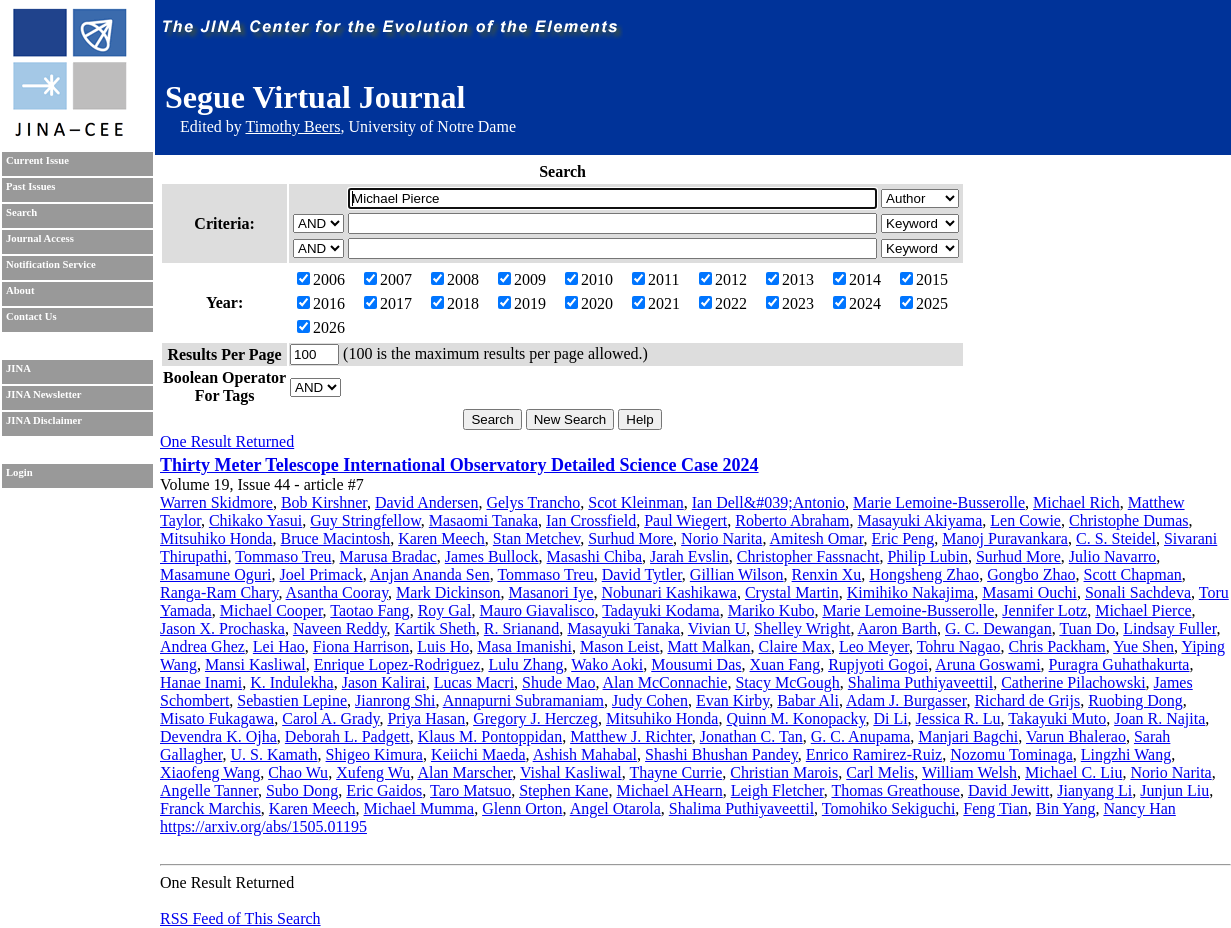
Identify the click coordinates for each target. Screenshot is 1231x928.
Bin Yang (1066, 808)
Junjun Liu (1174, 790)
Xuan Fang (785, 664)
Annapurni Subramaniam (523, 700)
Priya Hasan (426, 718)
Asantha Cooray (337, 592)
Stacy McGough (787, 682)
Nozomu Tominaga (1011, 754)
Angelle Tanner (209, 790)
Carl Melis (880, 772)
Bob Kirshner (324, 502)
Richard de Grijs (1027, 700)
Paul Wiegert (685, 520)
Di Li (890, 718)
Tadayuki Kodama (661, 610)
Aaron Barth (898, 628)
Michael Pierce (1143, 610)
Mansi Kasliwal (255, 664)
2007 (388, 279)
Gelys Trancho (533, 502)
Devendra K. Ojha (218, 736)
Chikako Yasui (255, 520)
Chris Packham (1056, 646)
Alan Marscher (464, 772)
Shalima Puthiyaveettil (920, 682)
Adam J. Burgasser (906, 700)
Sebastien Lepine (292, 700)
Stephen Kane (563, 790)
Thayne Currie (675, 772)
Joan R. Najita (1159, 718)
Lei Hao (279, 646)
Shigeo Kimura (374, 754)
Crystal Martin (792, 592)
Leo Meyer (874, 646)
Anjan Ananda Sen (430, 574)
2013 (790, 279)
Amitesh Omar (817, 538)
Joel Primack (321, 574)
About (20, 290)
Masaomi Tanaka (483, 520)
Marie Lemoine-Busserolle (939, 502)
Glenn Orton (522, 808)
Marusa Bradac (388, 556)
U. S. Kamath (273, 754)
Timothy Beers (292, 126)
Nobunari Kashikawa (669, 592)
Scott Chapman (1133, 574)
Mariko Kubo (771, 610)
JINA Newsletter (43, 394)
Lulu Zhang (525, 664)
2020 (589, 303)
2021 (656, 303)
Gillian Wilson (737, 574)
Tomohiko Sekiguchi (889, 808)
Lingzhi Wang (1126, 754)
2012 (723, 279)
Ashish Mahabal (585, 754)
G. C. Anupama (861, 736)
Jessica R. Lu (958, 718)
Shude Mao (558, 682)
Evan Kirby (732, 700)
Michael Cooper (271, 610)
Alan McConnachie (665, 682)
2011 (655, 279)
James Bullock (492, 556)
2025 (924, 303)
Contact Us (31, 316)
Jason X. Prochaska (222, 628)
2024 (857, 303)
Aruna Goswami (987, 664)
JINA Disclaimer (44, 420)
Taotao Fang (369, 610)
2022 (723, 303)
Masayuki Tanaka (623, 628)
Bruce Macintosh (335, 538)
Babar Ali (808, 700)
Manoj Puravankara (1005, 538)
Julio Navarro (1113, 556)
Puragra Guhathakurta (1119, 664)
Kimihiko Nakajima (911, 592)
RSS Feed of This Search (240, 918)
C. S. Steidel (1116, 538)
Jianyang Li (1094, 790)
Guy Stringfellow (365, 520)
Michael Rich (1076, 502)
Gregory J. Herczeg (535, 718)
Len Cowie (1025, 520)
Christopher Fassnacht (808, 556)
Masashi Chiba (595, 556)
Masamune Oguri (216, 574)
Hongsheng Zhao (924, 574)
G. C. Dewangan (998, 628)
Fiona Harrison (361, 646)
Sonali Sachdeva (1138, 592)
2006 (321, 279)
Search (21, 212)
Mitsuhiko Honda (216, 538)
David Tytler (642, 574)
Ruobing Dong (1135, 700)
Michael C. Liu (1073, 772)
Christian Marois (784, 772)
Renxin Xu (827, 574)
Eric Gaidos (384, 790)
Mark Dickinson (448, 592)
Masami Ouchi (1029, 592)
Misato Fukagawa (217, 718)
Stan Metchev (536, 538)
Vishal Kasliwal (571, 772)
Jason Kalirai (384, 682)
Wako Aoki (607, 664)
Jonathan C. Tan (751, 736)
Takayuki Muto (1057, 718)
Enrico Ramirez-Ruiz (874, 754)
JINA (18, 368)
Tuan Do (1087, 628)
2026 (321, 327)
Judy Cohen (650, 700)
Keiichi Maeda (478, 754)
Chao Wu (298, 772)
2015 (924, 279)
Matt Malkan (708, 646)
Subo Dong (302, 790)
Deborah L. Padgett (347, 736)
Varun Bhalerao (1076, 736)
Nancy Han (1139, 808)
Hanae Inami (201, 682)
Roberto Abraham (792, 520)
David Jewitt (1008, 790)
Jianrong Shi (395, 700)
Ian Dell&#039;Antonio (768, 502)
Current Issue (37, 160)
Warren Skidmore (216, 502)
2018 (455, 303)
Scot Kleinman (636, 502)
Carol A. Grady (330, 718)
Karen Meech (441, 538)
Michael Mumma (418, 808)
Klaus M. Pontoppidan (490, 736)
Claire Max (795, 646)
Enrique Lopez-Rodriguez (397, 664)
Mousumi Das (696, 664)
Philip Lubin (927, 556)
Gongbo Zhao (1031, 574)
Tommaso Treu (283, 556)
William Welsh (969, 772)
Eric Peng (903, 538)
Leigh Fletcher (777, 790)
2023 (790, 303)
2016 (321, 303)
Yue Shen (1143, 646)
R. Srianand (522, 628)
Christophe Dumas (1129, 520)
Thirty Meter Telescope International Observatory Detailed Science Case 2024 (459, 465)
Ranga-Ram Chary (219, 592)
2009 (522, 279)
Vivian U (717, 628)
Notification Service (51, 264)
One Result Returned (227, 441)
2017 (388, 303)
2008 (455, 279)
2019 (522, 303)
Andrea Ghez (202, 646)
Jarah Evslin (689, 556)
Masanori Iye (551, 592)
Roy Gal (445, 610)
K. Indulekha (292, 682)
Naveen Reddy (340, 628)
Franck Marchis (210, 808)
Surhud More (630, 538)
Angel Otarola (615, 808)
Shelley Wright (802, 628)
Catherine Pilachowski (1073, 682)
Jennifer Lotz (1044, 610)
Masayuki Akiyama (919, 520)
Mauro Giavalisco (536, 610)
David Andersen (427, 502)
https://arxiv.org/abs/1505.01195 (263, 826)
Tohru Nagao (959, 646)
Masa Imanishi (524, 646)
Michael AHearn (669, 790)
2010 (589, 279)
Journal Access (40, 238)
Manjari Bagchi (968, 736)
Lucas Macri (474, 682)
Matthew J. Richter (631, 736)
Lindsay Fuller (1169, 628)
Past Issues (30, 186)
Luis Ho (443, 646)
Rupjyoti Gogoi (878, 664)
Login (19, 472)
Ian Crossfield (591, 520)
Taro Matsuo (470, 790)
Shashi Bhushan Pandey (721, 754)
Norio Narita (721, 538)
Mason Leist (620, 646)
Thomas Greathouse (895, 790)
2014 (857, 279)
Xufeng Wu (373, 772)
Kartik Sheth (434, 628)
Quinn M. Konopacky (795, 718)
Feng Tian (995, 808)
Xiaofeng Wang (210, 772)
